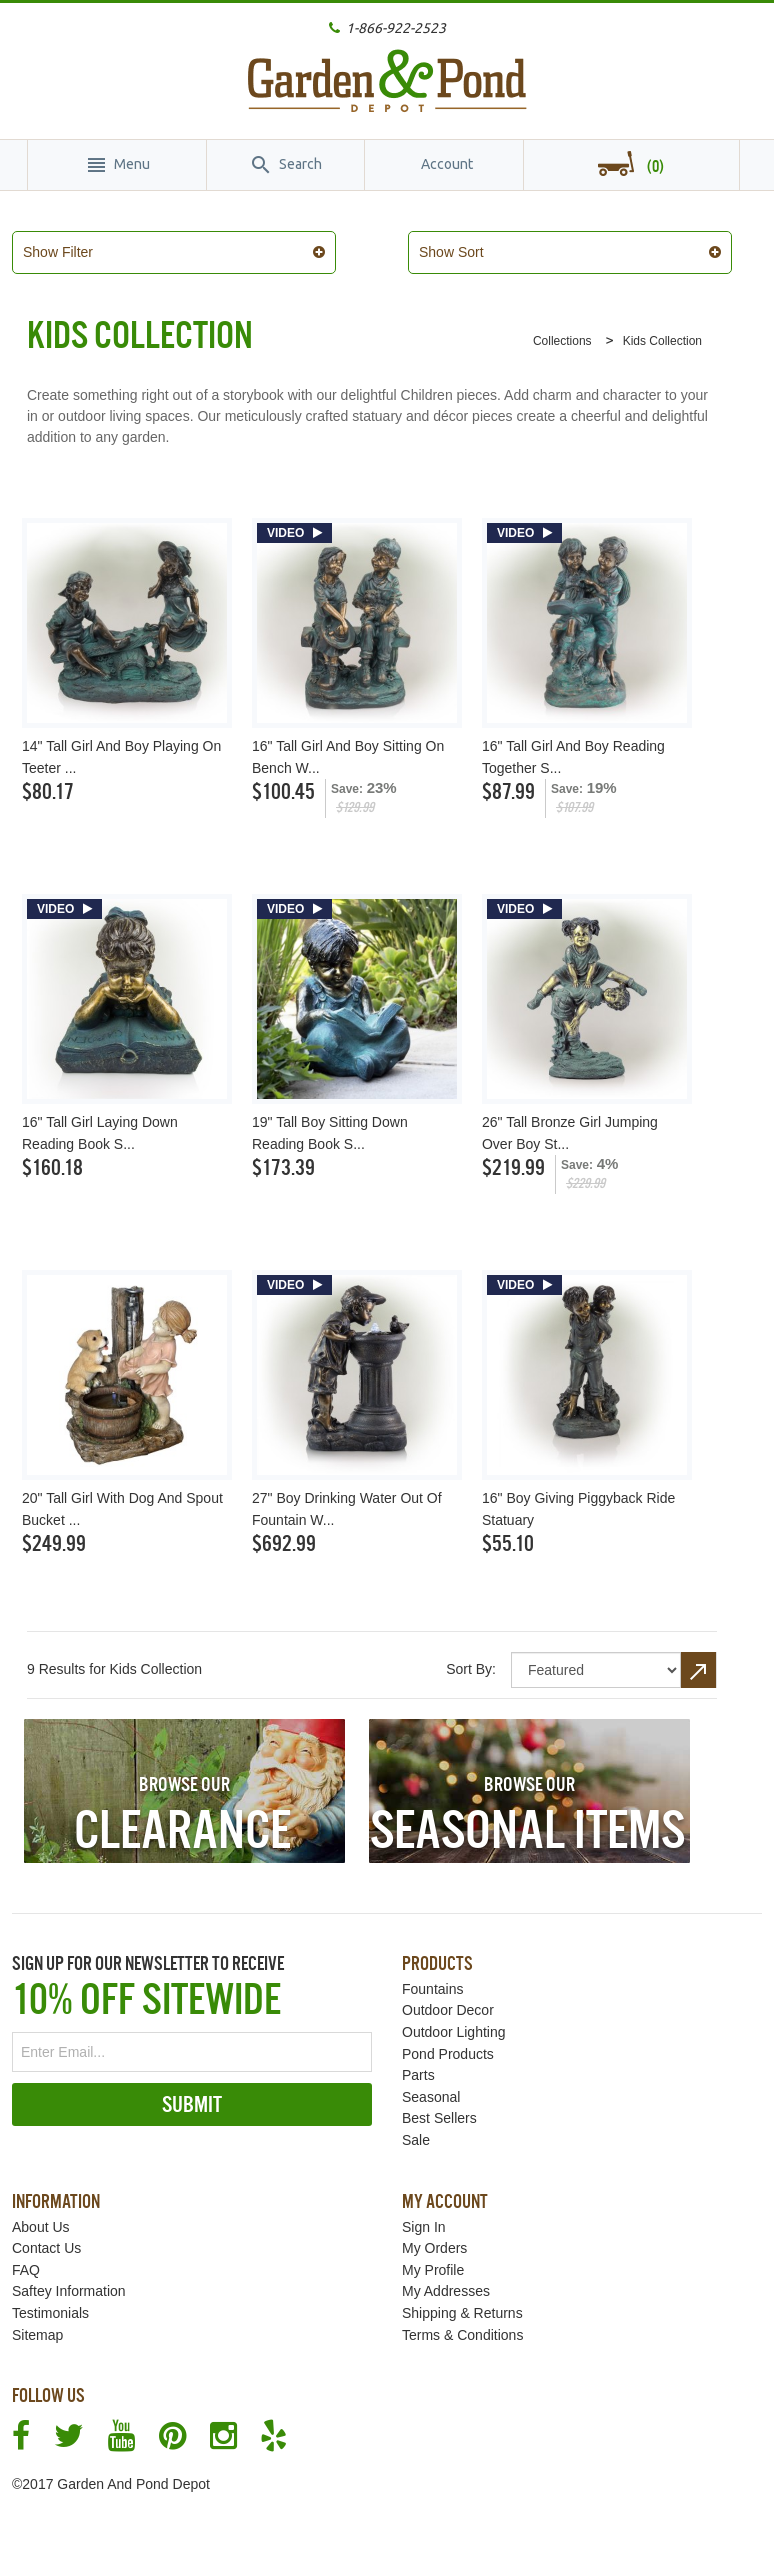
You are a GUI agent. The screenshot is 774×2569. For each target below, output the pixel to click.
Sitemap (37, 2324)
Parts (418, 2064)
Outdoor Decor (448, 1999)
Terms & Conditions (462, 2324)
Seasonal (431, 2086)
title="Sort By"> (596, 1659)
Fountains (432, 1978)
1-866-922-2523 (396, 28)
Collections (562, 330)
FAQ (26, 2259)
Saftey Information (69, 2280)
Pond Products (448, 2043)
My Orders (434, 2237)
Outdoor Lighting (454, 2021)
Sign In (424, 2216)
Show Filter (73, 252)
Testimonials (50, 2302)
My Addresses (446, 2280)
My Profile (433, 2259)
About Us (41, 2216)
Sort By (469, 1658)
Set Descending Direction (699, 1659)
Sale (416, 2129)
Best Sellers (439, 2107)
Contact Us (46, 2237)
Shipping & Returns (462, 2302)
